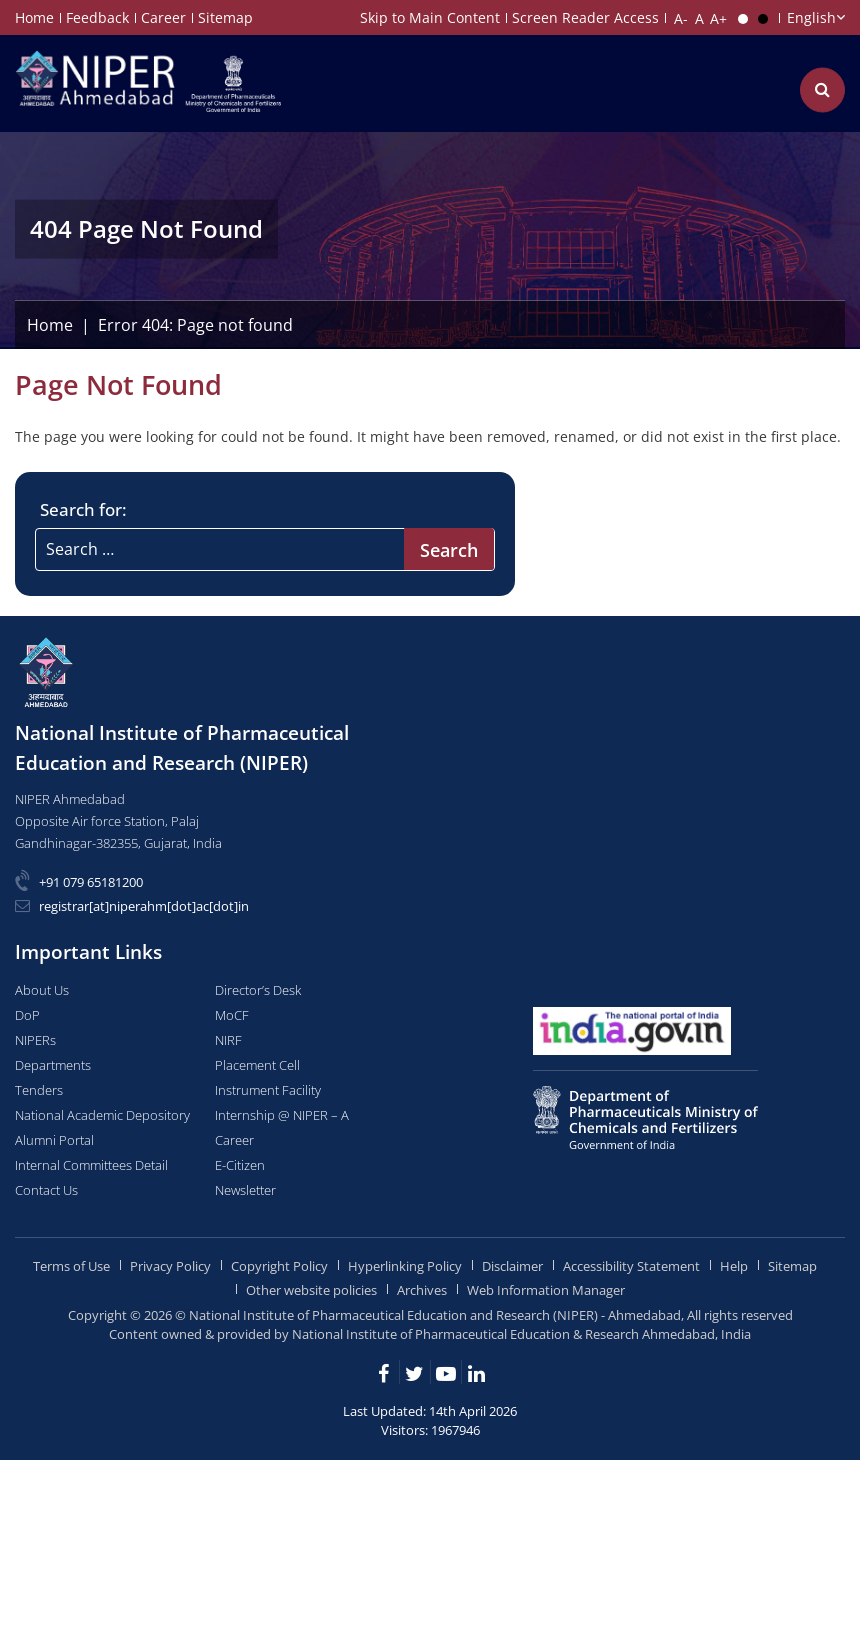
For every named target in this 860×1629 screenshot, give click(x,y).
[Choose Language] (815, 17)
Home (34, 17)
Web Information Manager (546, 1290)
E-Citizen (240, 1165)
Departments (53, 1065)
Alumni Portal (54, 1140)
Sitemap (225, 17)
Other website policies (311, 1290)
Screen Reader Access (585, 17)
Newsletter (245, 1190)
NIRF (228, 1040)
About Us (42, 990)
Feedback (97, 17)
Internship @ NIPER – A (282, 1115)
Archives (422, 1290)
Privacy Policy (170, 1266)
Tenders (39, 1090)
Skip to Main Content (430, 17)
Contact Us (46, 1190)
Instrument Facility (268, 1090)
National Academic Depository (102, 1115)
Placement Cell (257, 1065)
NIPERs (35, 1040)
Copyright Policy (279, 1266)
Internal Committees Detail (91, 1165)
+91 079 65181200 (91, 882)
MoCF (232, 1015)
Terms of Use (71, 1266)
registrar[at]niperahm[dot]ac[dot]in (144, 906)
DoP (27, 1015)
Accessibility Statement (631, 1266)
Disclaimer (512, 1266)
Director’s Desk (258, 990)
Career (163, 17)
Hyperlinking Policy (405, 1266)
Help (734, 1266)
